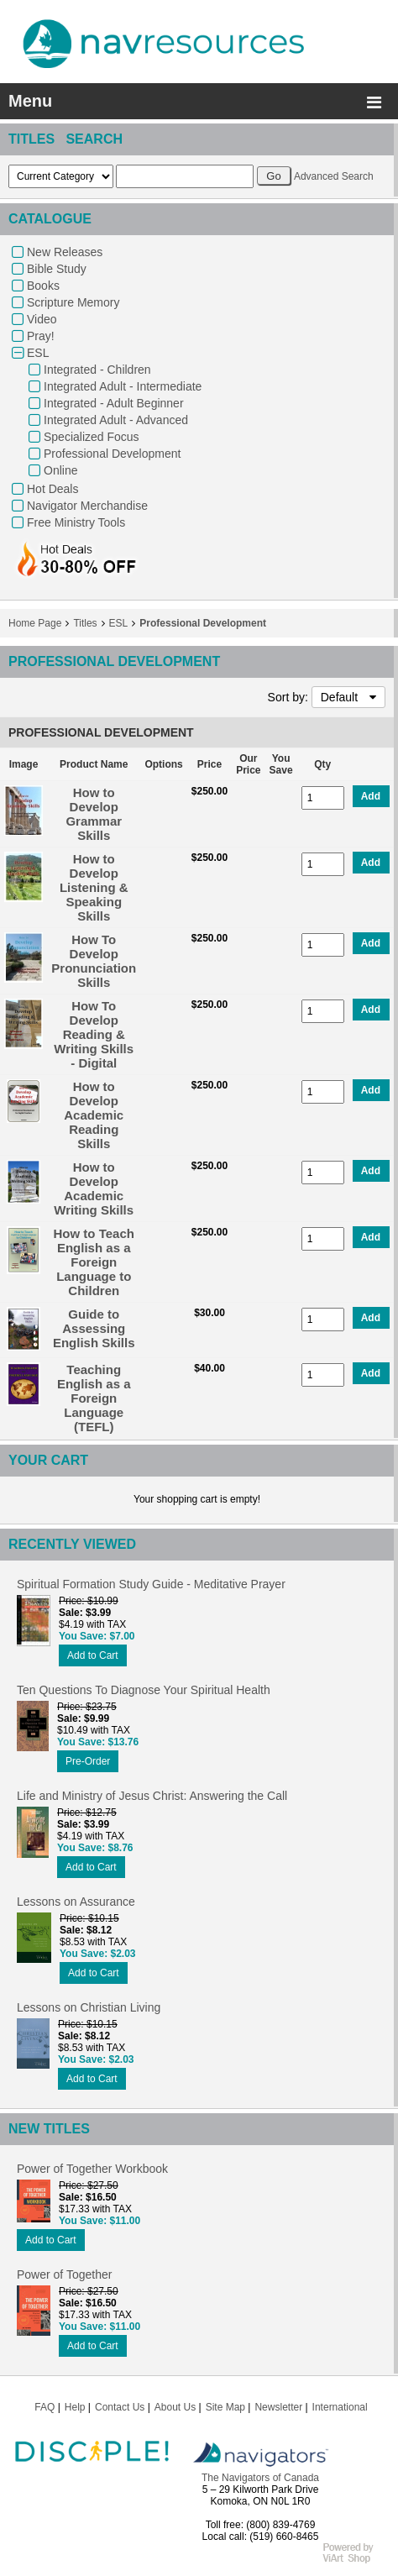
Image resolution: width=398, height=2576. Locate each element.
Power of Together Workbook (92, 2168)
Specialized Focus (91, 436)
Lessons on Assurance (76, 1901)
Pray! (41, 336)
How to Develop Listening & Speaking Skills (94, 887)
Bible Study (56, 268)
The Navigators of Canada (260, 2478)
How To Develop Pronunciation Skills (93, 960)
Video (42, 319)
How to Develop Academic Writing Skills (94, 1188)
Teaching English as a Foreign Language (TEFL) (94, 1398)
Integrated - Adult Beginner (114, 403)
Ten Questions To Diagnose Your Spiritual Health (143, 1690)
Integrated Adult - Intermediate (123, 386)
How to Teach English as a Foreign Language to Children (94, 1262)
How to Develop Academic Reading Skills (93, 1115)
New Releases (64, 252)
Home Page (34, 623)
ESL (38, 352)
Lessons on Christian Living (88, 2007)
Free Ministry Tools (76, 522)
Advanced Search (334, 176)
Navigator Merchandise (87, 505)
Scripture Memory (73, 302)
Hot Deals (52, 489)
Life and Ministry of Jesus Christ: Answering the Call (152, 1795)
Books (43, 285)
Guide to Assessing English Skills (94, 1328)
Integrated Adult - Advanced (116, 420)
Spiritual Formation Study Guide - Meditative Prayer (151, 1584)
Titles (85, 623)
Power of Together (64, 2274)
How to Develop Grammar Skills (93, 813)
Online (60, 470)
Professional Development (112, 453)
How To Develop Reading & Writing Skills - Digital (94, 1034)
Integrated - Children (97, 369)
